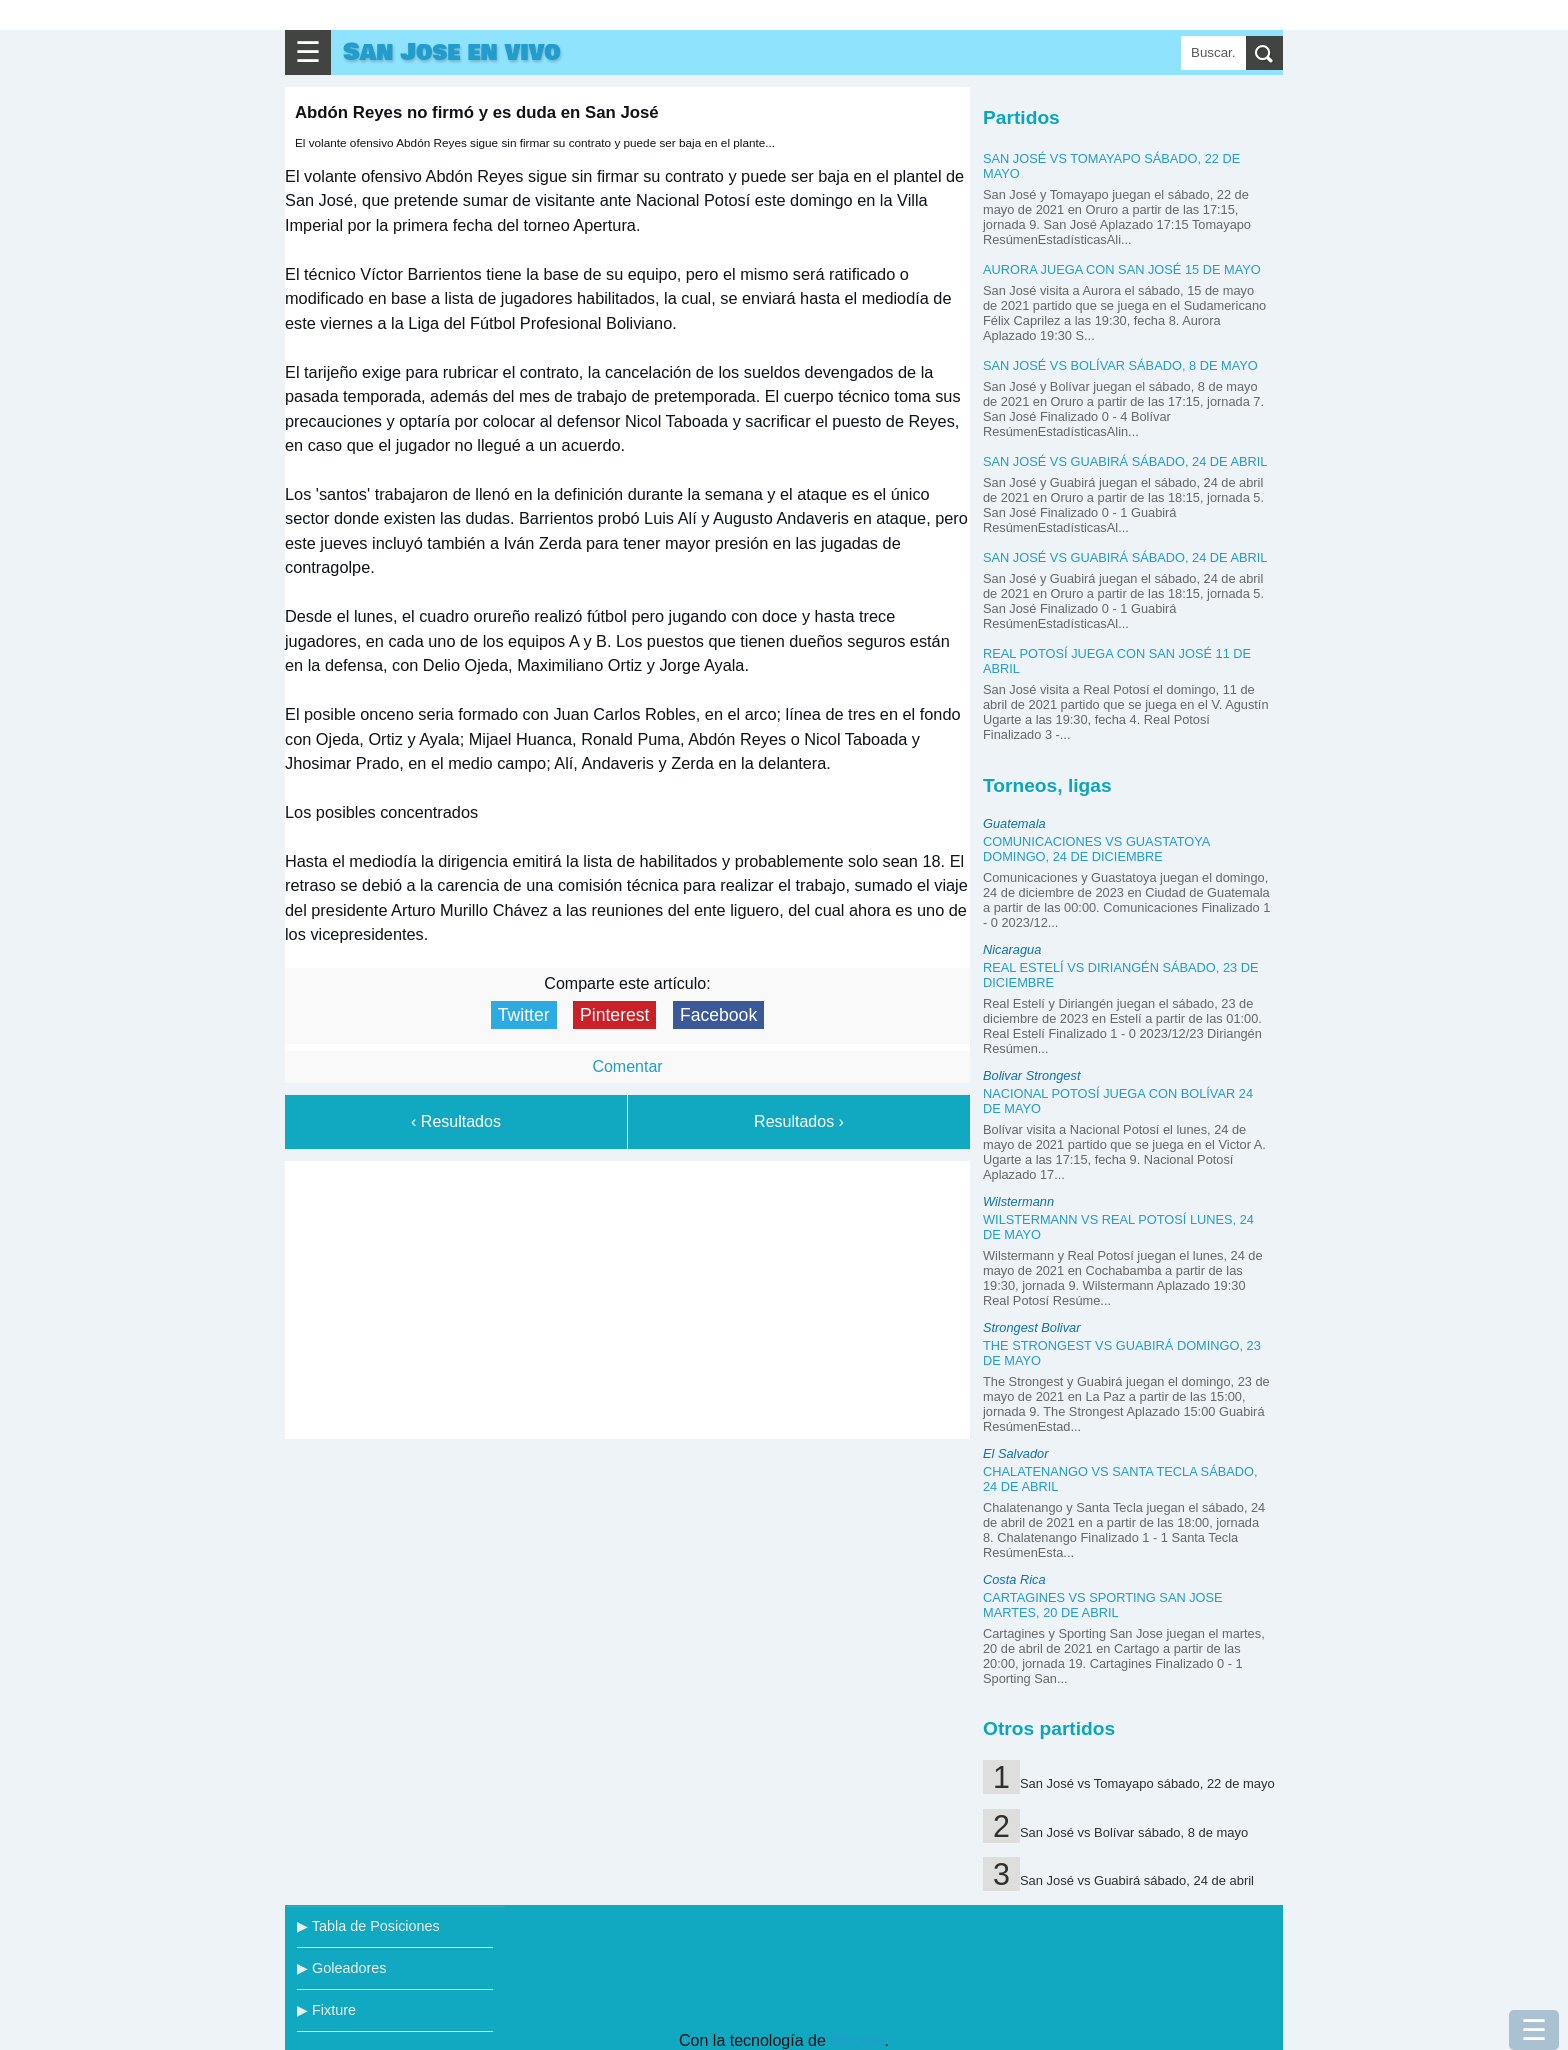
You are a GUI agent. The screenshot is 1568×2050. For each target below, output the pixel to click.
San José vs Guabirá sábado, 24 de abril (1125, 461)
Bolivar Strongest (1031, 1075)
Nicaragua (1012, 949)
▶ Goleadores (341, 1968)
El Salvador (1015, 1453)
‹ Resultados (456, 1121)
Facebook (718, 1015)
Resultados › (799, 1121)
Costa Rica (1014, 1579)
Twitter (524, 1015)
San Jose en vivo (452, 52)
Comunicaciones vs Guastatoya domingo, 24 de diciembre (1096, 849)
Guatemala (1014, 823)
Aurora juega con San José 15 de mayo (1122, 269)
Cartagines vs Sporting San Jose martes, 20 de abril (1103, 1605)
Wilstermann (1018, 1201)
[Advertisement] (628, 1296)
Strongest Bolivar (1031, 1327)
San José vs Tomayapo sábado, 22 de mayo (1147, 1783)
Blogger (857, 2040)
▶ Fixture (326, 2010)
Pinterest (614, 1015)
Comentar (627, 1066)
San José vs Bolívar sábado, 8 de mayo (1120, 365)
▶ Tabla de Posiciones (368, 1926)
